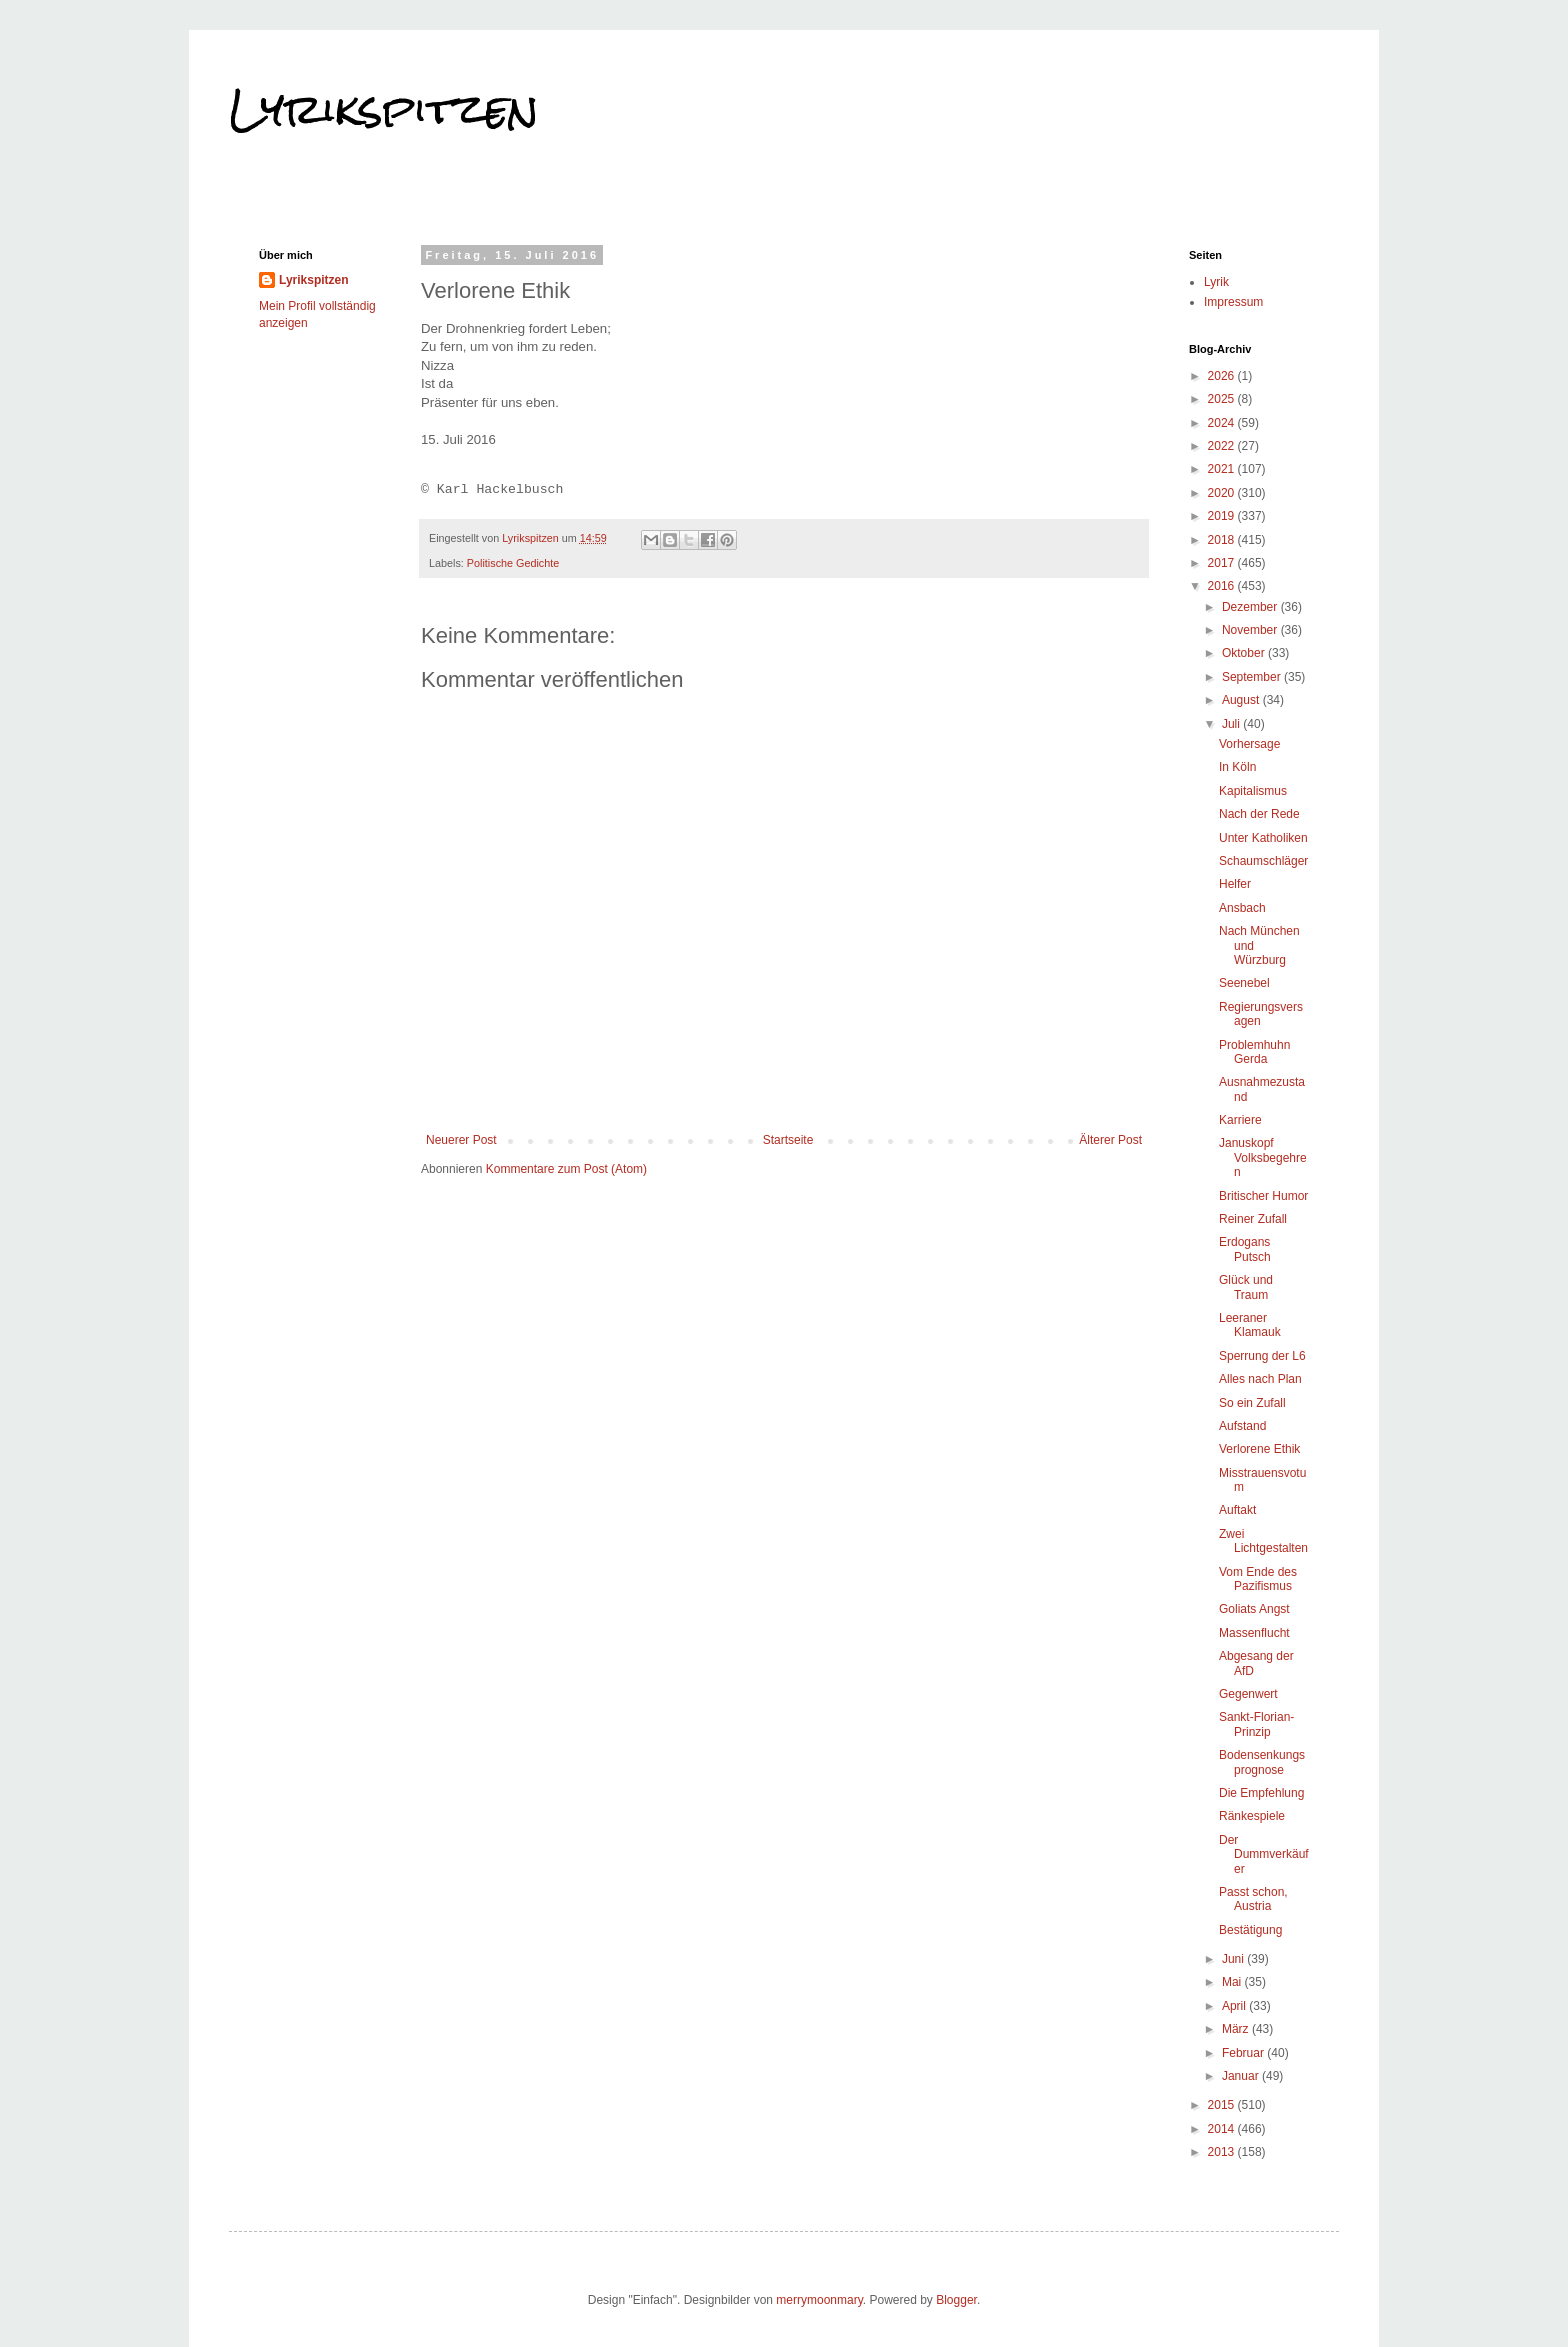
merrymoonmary (819, 2300)
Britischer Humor (1263, 1196)
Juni (1234, 1959)
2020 (1223, 493)
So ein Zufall (1252, 1403)
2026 (1223, 376)
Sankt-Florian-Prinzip (1256, 1724)
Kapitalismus (1253, 791)
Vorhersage (1249, 744)
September (1253, 677)
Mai (1233, 1982)
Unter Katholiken (1263, 838)
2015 (1223, 2105)
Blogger (956, 2300)
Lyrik (1216, 282)
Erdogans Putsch (1245, 1249)
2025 (1223, 399)
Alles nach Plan (1260, 1379)
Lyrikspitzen (384, 109)
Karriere (1240, 1120)
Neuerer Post (461, 1140)
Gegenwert (1248, 1694)
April (1235, 2006)
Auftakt (1237, 1510)
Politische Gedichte (513, 563)
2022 (1223, 446)
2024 (1223, 423)
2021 (1223, 469)
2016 (1223, 586)
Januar (1242, 2076)
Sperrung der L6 (1262, 1356)
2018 (1223, 540)
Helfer (1235, 884)
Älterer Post (1110, 1140)
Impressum (1233, 302)
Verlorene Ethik (1259, 1449)
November (1251, 630)
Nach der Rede (1259, 814)
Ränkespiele (1252, 1816)
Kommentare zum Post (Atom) (566, 1169)
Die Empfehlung (1261, 1793)
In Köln (1237, 767)
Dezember (1251, 607)
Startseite (788, 1140)
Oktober (1245, 653)
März (1237, 2029)
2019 (1223, 516)
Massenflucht (1254, 1633)
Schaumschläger (1263, 861)
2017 (1223, 563)
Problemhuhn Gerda (1254, 1052)
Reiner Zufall (1253, 1219)
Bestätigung (1250, 1930)
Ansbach (1242, 908)
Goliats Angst (1254, 1609)
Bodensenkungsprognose (1262, 1762)
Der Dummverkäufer (1264, 1854)
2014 (1223, 2129)
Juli (1232, 724)
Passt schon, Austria (1253, 1899)
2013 (1223, 2152)
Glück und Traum (1246, 1287)
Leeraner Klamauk (1250, 1325)
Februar (1244, 2053)
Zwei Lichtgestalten (1263, 1541)
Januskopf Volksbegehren (1263, 1157)
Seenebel (1244, 983)
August (1242, 700)
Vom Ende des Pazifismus (1258, 1579)
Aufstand (1242, 1426)
